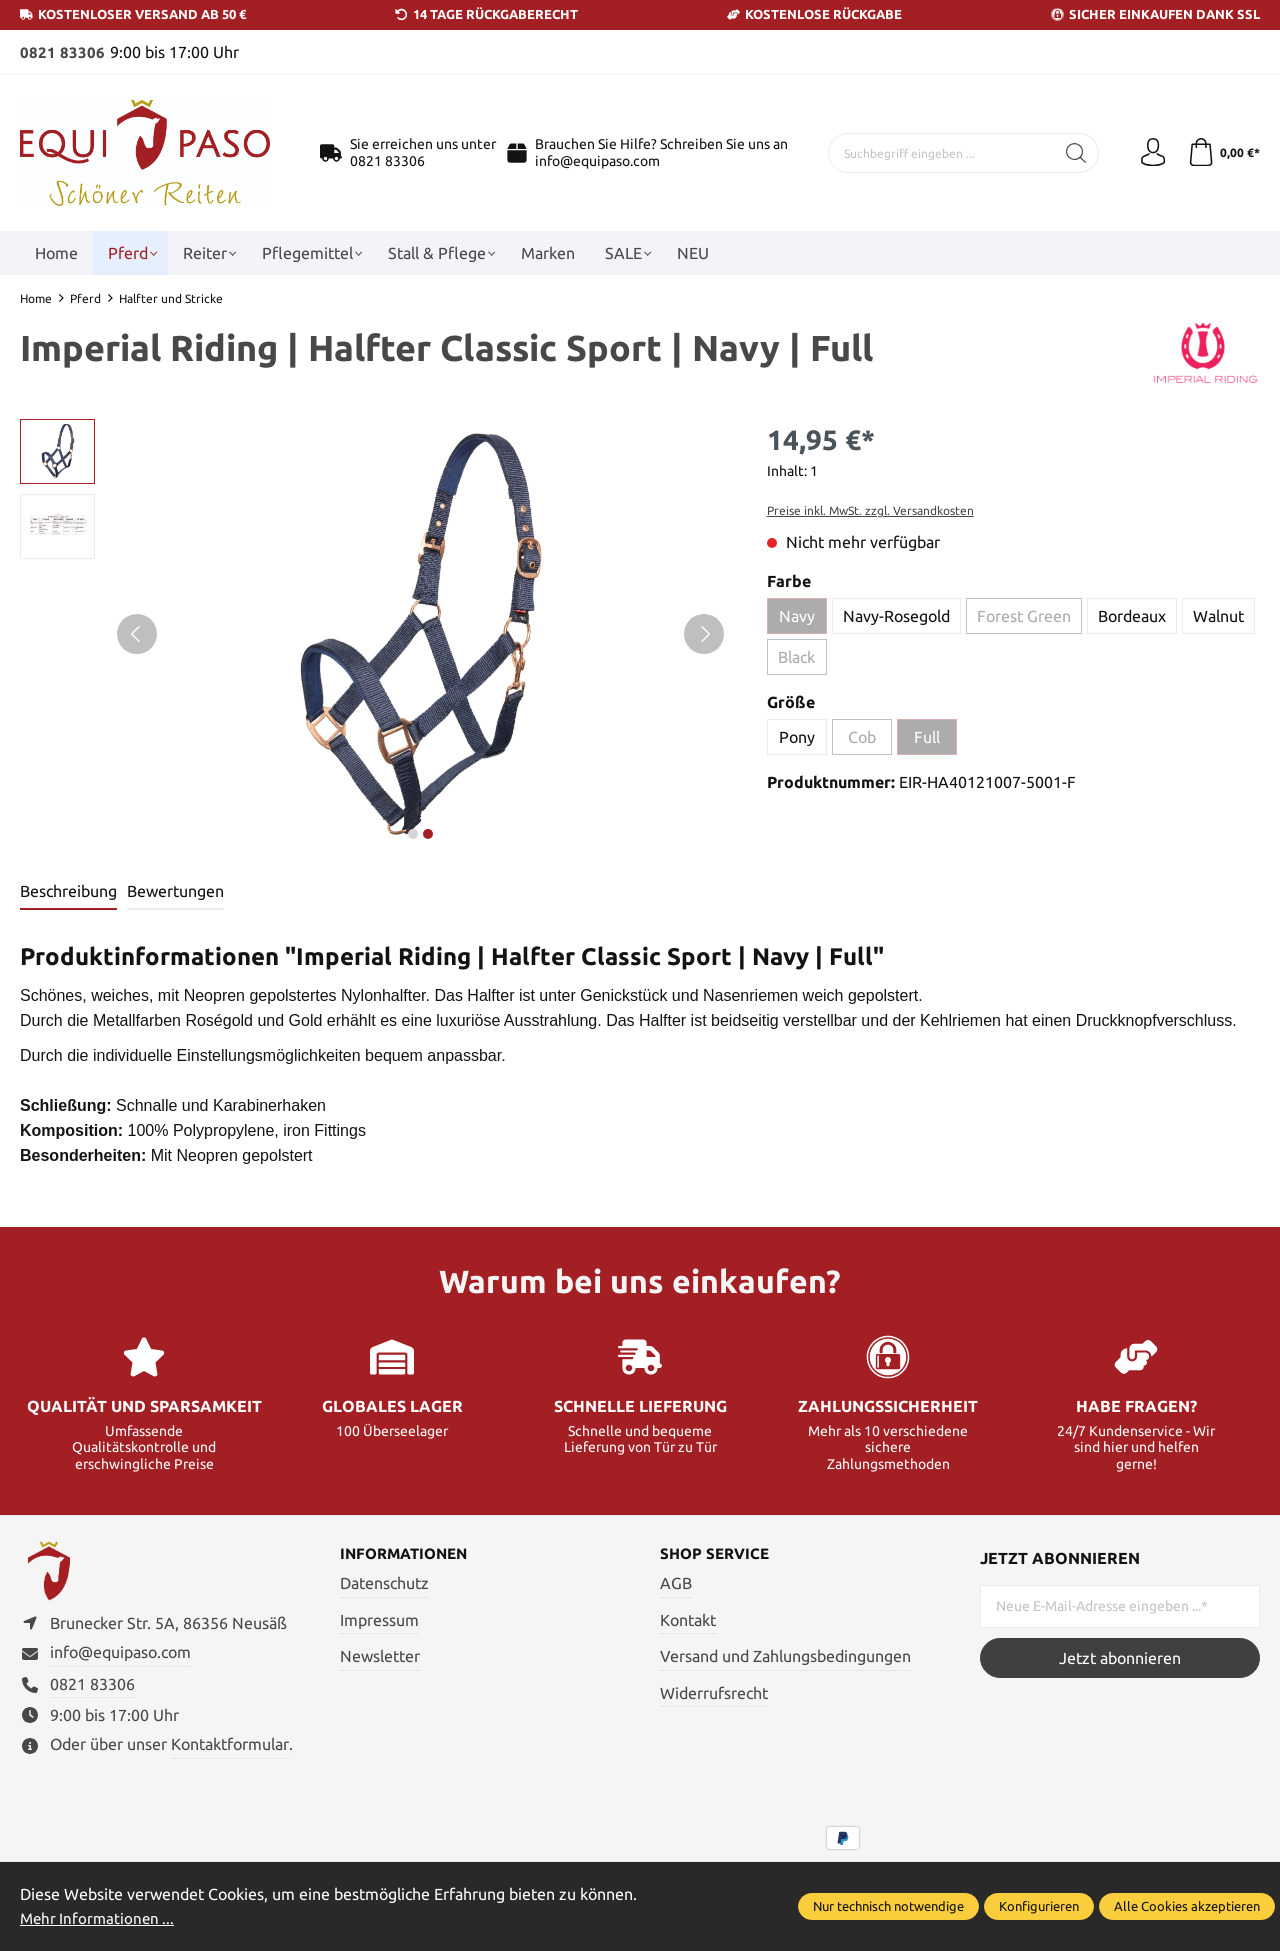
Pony (797, 736)
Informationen (408, 1553)
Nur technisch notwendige (888, 1907)
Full (927, 736)
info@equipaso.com (597, 160)
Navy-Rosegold (896, 615)
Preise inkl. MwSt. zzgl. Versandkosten (870, 509)
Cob (862, 736)
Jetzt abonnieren (1120, 1657)
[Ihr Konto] (1150, 152)
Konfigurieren (1039, 1907)
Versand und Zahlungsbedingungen (785, 1656)
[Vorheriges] (137, 633)
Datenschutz (384, 1583)
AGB (676, 1583)
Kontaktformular (230, 1748)
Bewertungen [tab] (175, 890)
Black (796, 656)
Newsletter (380, 1656)
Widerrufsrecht (714, 1692)
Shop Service (717, 1553)
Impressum (379, 1619)
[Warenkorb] (1222, 152)
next (413, 833)
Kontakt (688, 1619)
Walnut (1218, 615)
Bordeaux (1132, 615)
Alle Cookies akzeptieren (1187, 1907)
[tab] (68, 891)
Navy (797, 615)
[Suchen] (1072, 152)
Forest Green (1024, 615)
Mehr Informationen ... (100, 1919)
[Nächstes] (704, 633)
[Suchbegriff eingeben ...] (939, 152)
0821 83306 (62, 52)
